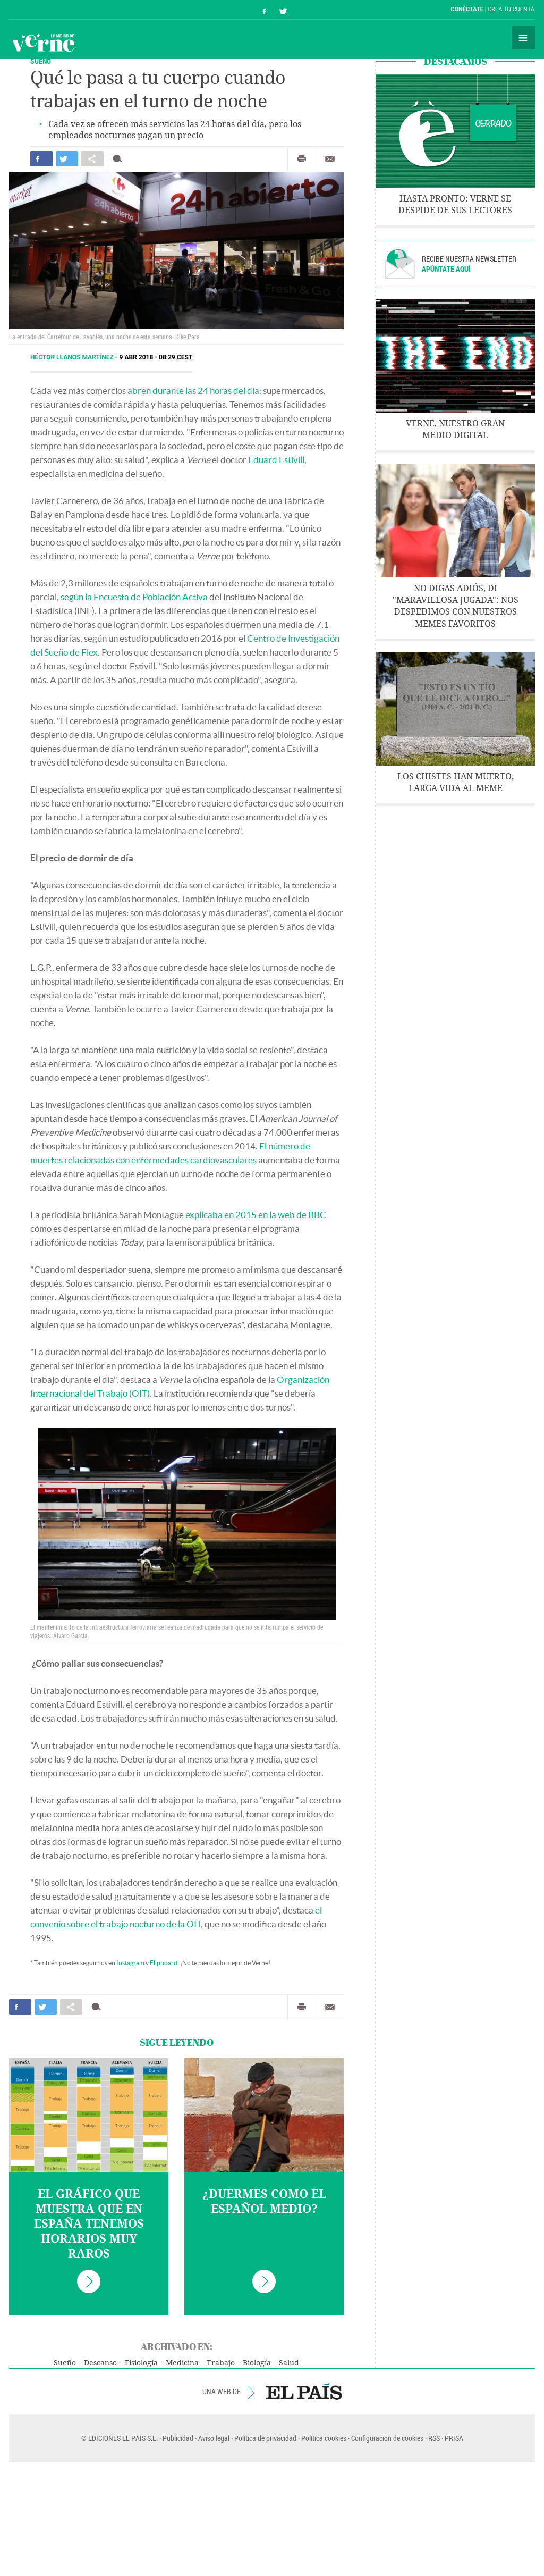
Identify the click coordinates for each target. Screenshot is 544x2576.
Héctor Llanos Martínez (72, 357)
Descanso (100, 2363)
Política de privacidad (265, 2438)
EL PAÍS (304, 2391)
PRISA (454, 2438)
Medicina (182, 2363)
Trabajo (221, 2363)
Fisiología (141, 2363)
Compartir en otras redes (92, 158)
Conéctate (466, 9)
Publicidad (178, 2438)
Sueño (65, 2363)
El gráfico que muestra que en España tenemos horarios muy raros (89, 2224)
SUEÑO (40, 61)
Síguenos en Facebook (265, 9)
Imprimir (302, 159)
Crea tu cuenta (511, 9)
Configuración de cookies (387, 2438)
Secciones (523, 37)
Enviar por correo (330, 159)
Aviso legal (214, 2438)
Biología (257, 2363)
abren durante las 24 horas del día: (194, 390)
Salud (289, 2363)
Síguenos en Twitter (283, 9)
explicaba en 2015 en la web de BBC (255, 1215)
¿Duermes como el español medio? (264, 2201)
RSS (434, 2438)
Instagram (130, 1962)
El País (41, 9)
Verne (43, 42)
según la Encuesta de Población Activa (134, 597)
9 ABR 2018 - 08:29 (156, 357)
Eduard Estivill (276, 460)
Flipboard (163, 1962)
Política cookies (323, 2438)
